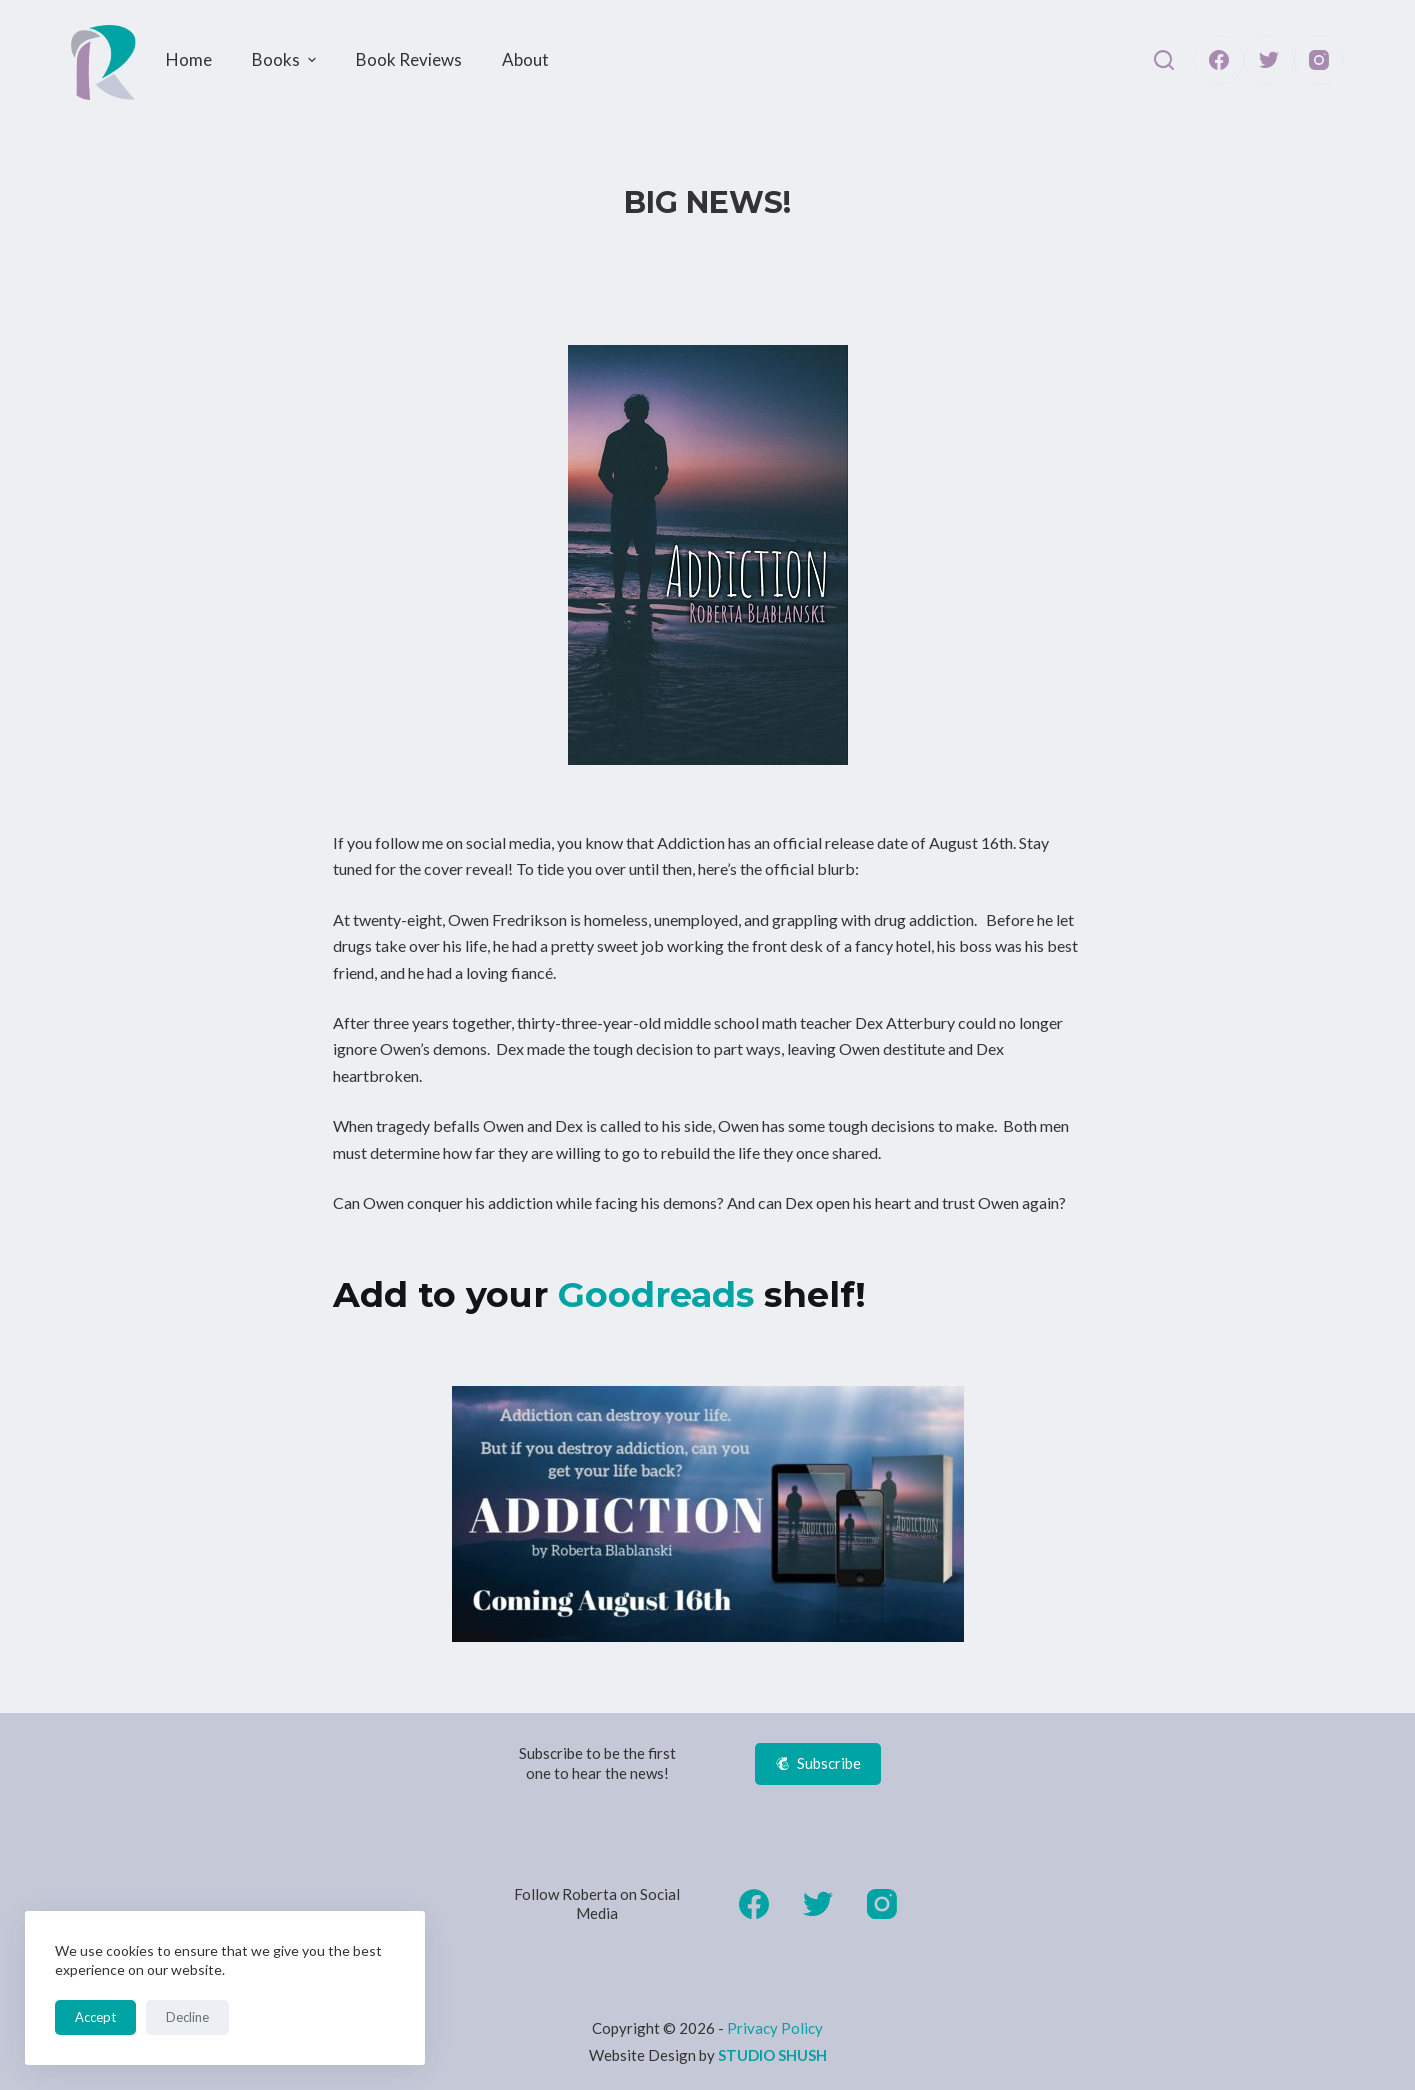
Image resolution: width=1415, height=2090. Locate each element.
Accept (95, 2017)
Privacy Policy (775, 2028)
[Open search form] (1164, 60)
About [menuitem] (525, 59)
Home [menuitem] (189, 59)
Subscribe (818, 1763)
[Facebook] (1219, 60)
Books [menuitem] (286, 59)
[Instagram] (1319, 60)
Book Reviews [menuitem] (409, 59)
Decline (187, 2017)
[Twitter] (1269, 60)
